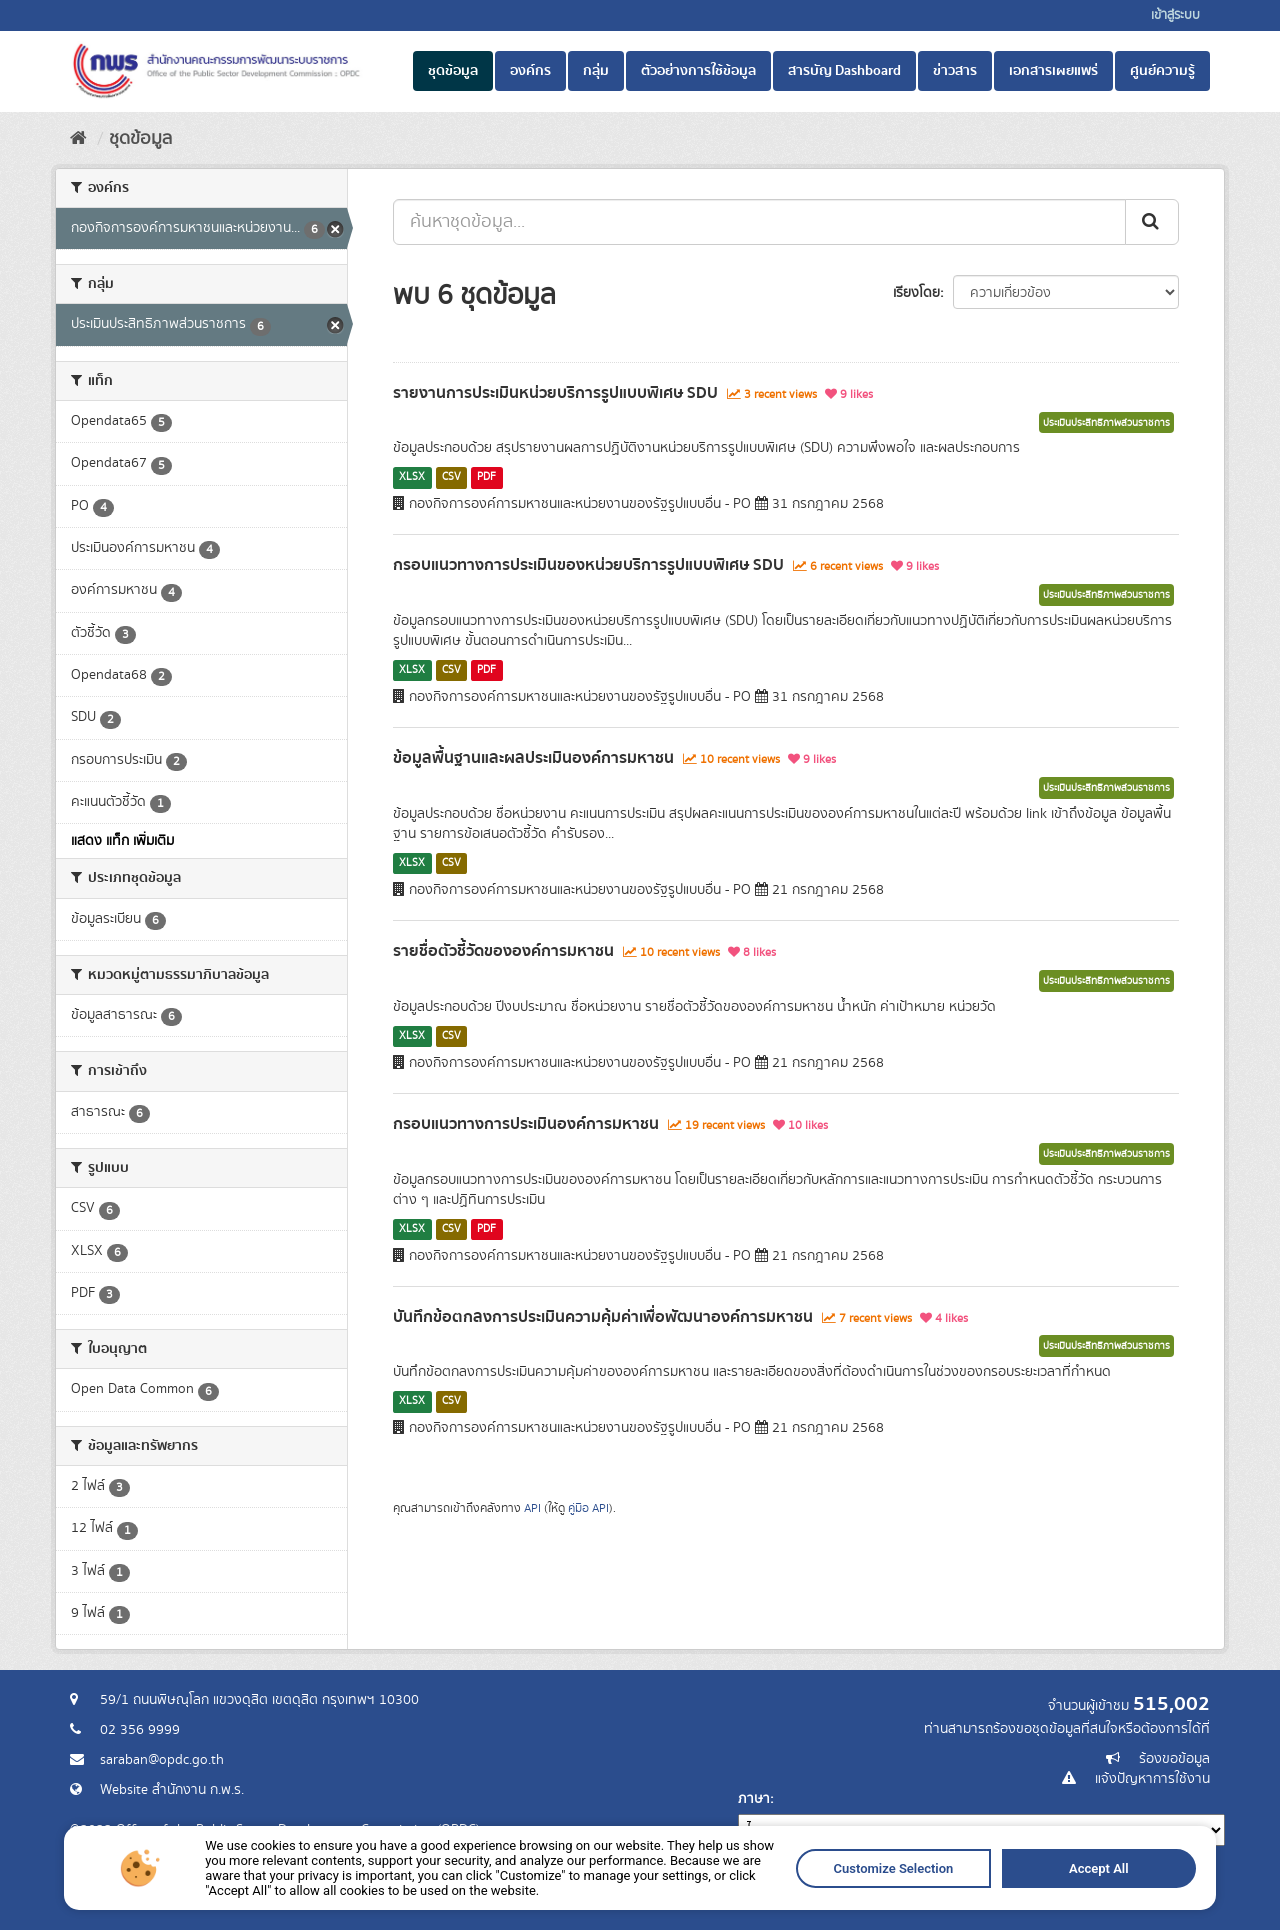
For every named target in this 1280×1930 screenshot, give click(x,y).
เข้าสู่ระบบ (1175, 15)
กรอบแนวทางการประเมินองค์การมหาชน (526, 1124)
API (532, 1508)
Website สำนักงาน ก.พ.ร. (172, 1790)
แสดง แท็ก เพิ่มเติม (122, 841)
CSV (451, 477)
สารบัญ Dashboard (844, 71)
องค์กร (530, 71)
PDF (486, 477)
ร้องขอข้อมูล (1174, 1759)
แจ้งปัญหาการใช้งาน (1152, 1779)
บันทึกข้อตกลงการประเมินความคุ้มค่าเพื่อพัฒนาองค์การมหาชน (603, 1317)
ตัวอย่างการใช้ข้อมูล (698, 71)
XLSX (412, 477)
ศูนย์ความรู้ (1162, 71)
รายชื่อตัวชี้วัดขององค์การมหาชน (503, 951)
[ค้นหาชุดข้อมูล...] (759, 222)
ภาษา (754, 1799)
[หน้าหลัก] (78, 139)
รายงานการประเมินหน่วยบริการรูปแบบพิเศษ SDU (555, 393)
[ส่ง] (1152, 222)
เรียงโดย (916, 293)
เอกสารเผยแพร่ (1053, 71)
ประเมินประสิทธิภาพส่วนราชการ (1106, 423)
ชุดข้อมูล (453, 71)
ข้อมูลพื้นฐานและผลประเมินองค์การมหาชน (533, 758)
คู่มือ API (588, 1508)
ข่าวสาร (955, 71)
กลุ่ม (596, 71)
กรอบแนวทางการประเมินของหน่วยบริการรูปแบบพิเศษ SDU (588, 565)
